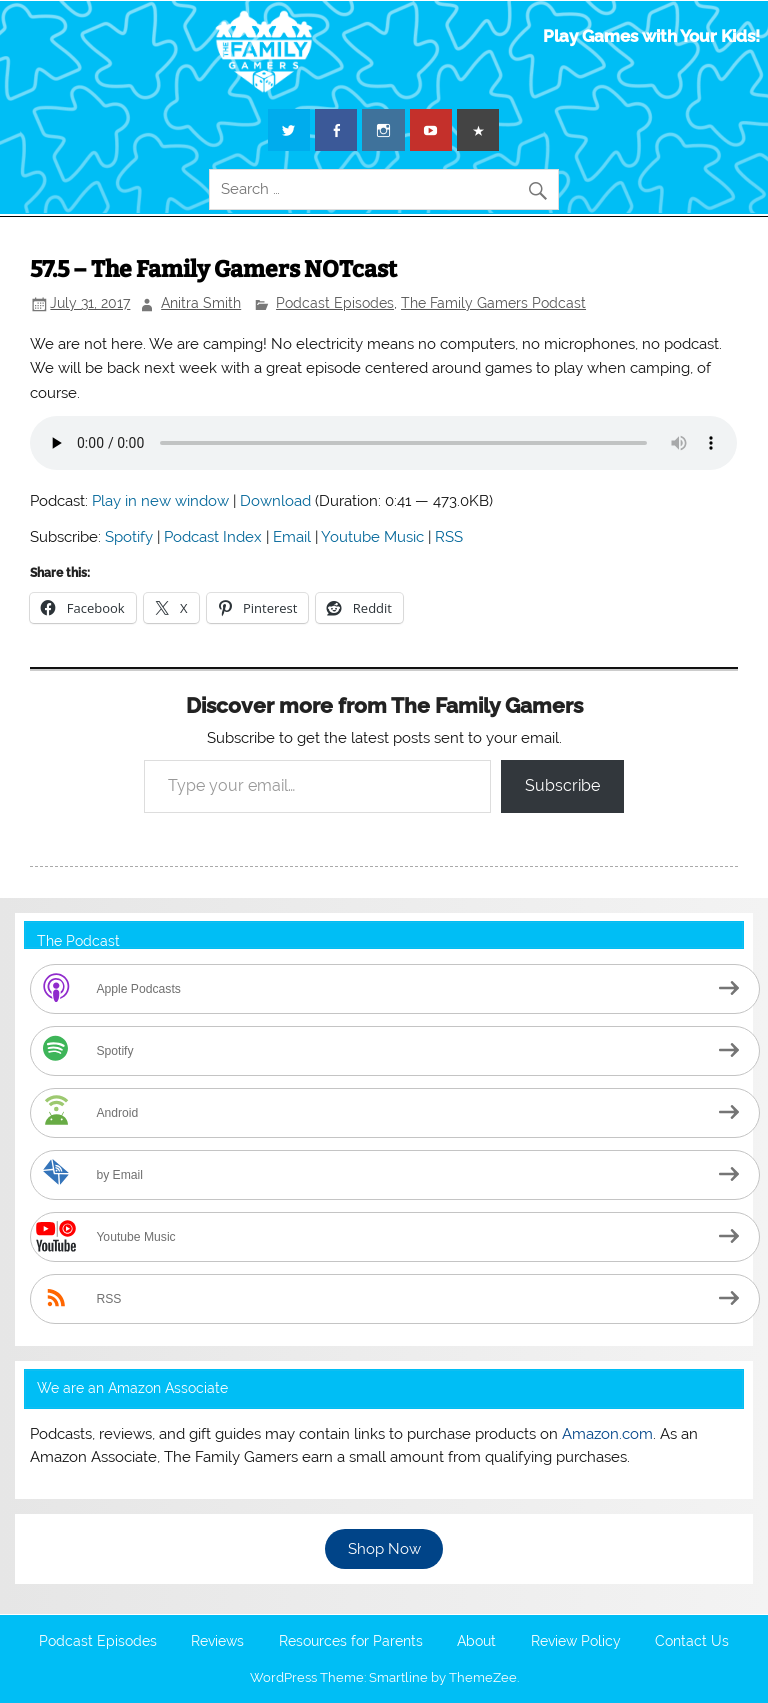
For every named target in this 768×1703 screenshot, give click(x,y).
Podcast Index (213, 537)
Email (292, 537)
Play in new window (160, 501)
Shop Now (384, 1549)
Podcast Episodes (335, 303)
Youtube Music (372, 537)
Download (275, 501)
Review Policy (576, 1642)
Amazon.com (607, 1434)
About (476, 1642)
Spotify (129, 537)
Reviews (217, 1642)
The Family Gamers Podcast (493, 303)
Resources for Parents (351, 1642)
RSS (449, 537)
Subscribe (562, 785)
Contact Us (692, 1642)
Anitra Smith (201, 303)
